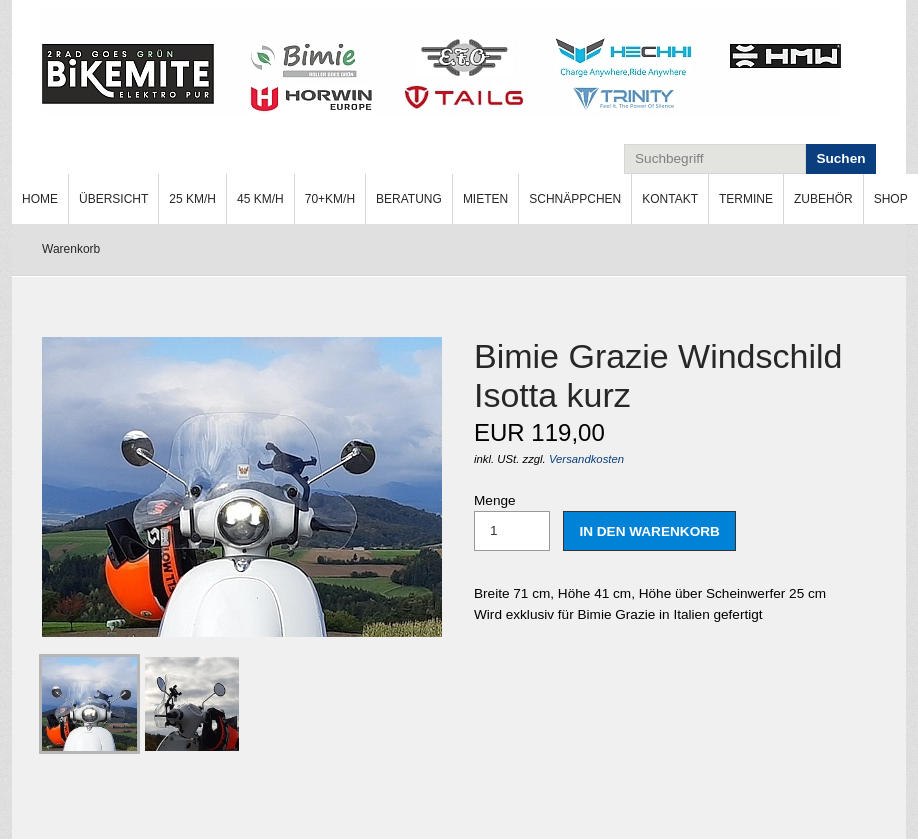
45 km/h (260, 199)
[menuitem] (40, 199)
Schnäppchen (575, 199)
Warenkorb (71, 249)
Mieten (485, 199)
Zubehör (823, 199)
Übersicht (113, 199)
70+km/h (330, 199)
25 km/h (192, 199)
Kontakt (670, 199)
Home (40, 199)
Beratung (409, 199)
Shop (891, 199)
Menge (512, 522)
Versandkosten (586, 459)
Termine (746, 199)
